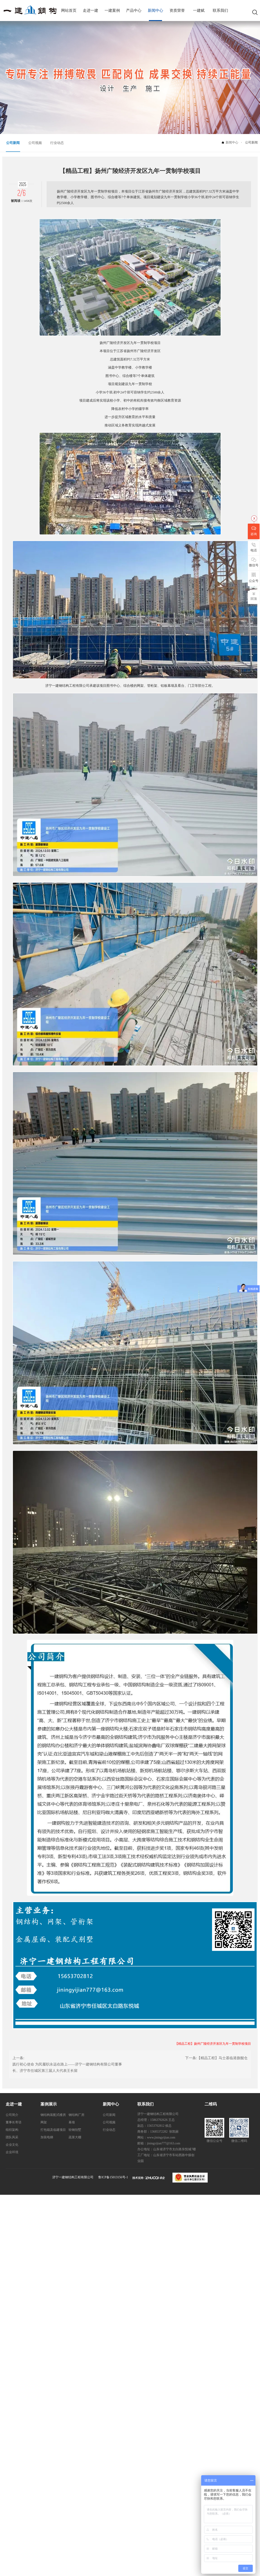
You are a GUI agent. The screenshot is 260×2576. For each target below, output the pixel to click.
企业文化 (12, 2144)
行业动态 (57, 143)
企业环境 (12, 2152)
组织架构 (12, 2129)
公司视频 (35, 143)
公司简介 (12, 2115)
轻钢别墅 (75, 2129)
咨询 (253, 531)
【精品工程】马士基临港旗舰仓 (222, 2058)
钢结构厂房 (76, 2115)
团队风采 (12, 2137)
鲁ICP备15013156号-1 (113, 2177)
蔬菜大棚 (75, 2137)
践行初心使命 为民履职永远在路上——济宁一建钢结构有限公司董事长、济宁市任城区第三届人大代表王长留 (67, 2067)
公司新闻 (13, 143)
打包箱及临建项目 (53, 2129)
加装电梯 (47, 2137)
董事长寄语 (13, 2122)
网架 (44, 2122)
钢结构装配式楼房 (53, 2115)
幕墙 (72, 2122)
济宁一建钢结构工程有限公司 (72, 2177)
